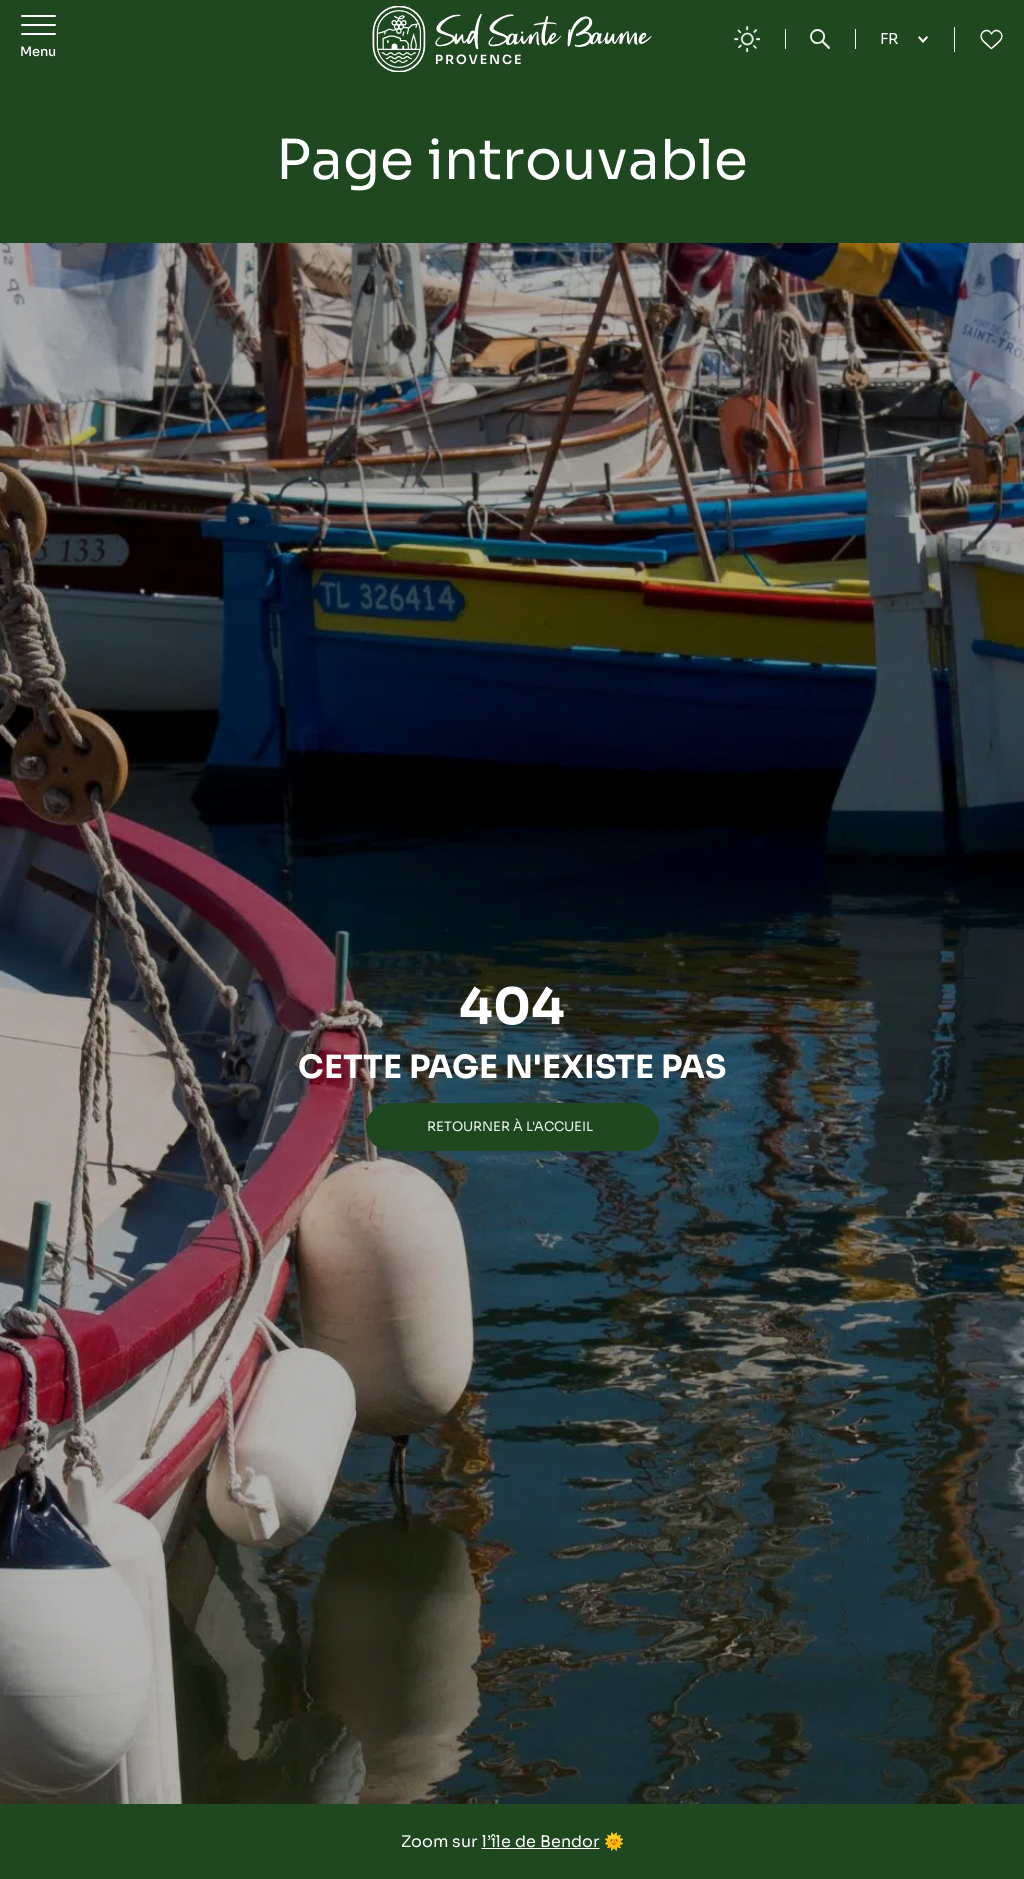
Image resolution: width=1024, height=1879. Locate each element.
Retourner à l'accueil (510, 1126)
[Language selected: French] (904, 39)
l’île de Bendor (541, 1841)
